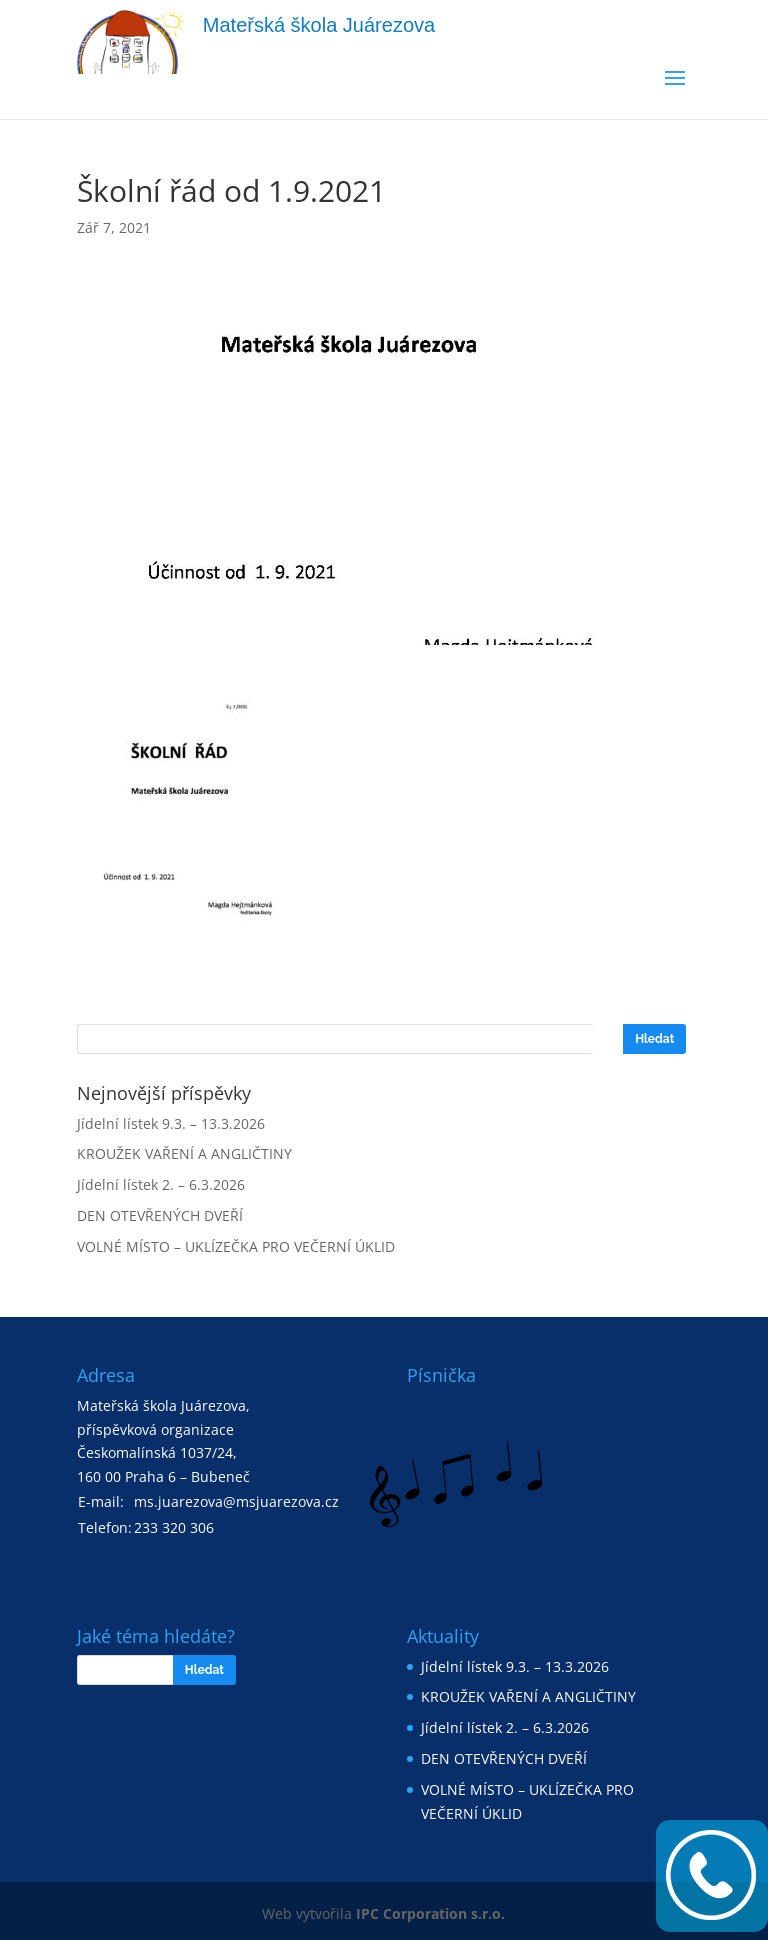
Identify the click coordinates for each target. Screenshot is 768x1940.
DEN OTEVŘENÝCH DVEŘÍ (160, 1215)
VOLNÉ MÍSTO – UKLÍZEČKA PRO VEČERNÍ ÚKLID (236, 1246)
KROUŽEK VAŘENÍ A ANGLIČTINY (184, 1153)
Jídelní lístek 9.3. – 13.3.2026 (171, 1123)
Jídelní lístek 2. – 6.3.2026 (161, 1184)
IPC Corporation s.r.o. (430, 1913)
